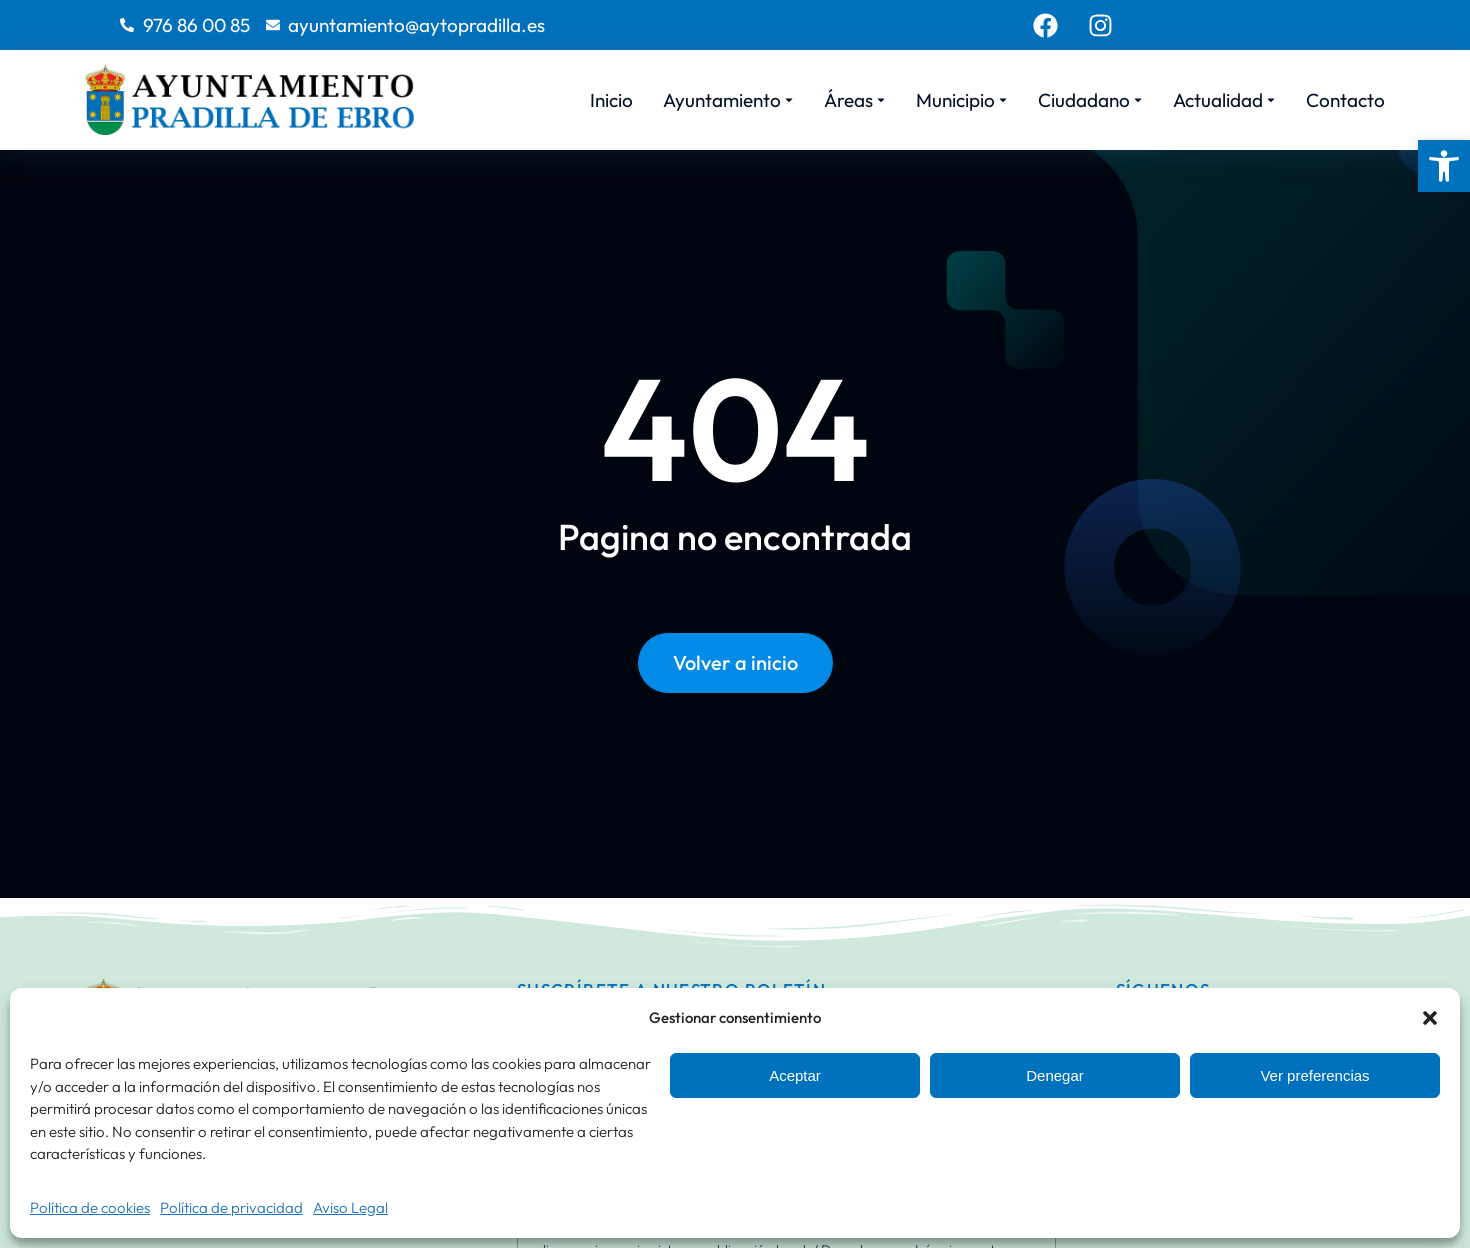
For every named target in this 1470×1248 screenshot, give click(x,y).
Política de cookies (90, 1207)
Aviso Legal (350, 1207)
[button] (1444, 166)
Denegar (1055, 1075)
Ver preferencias (1314, 1075)
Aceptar (795, 1075)
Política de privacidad (231, 1207)
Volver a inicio (735, 662)
